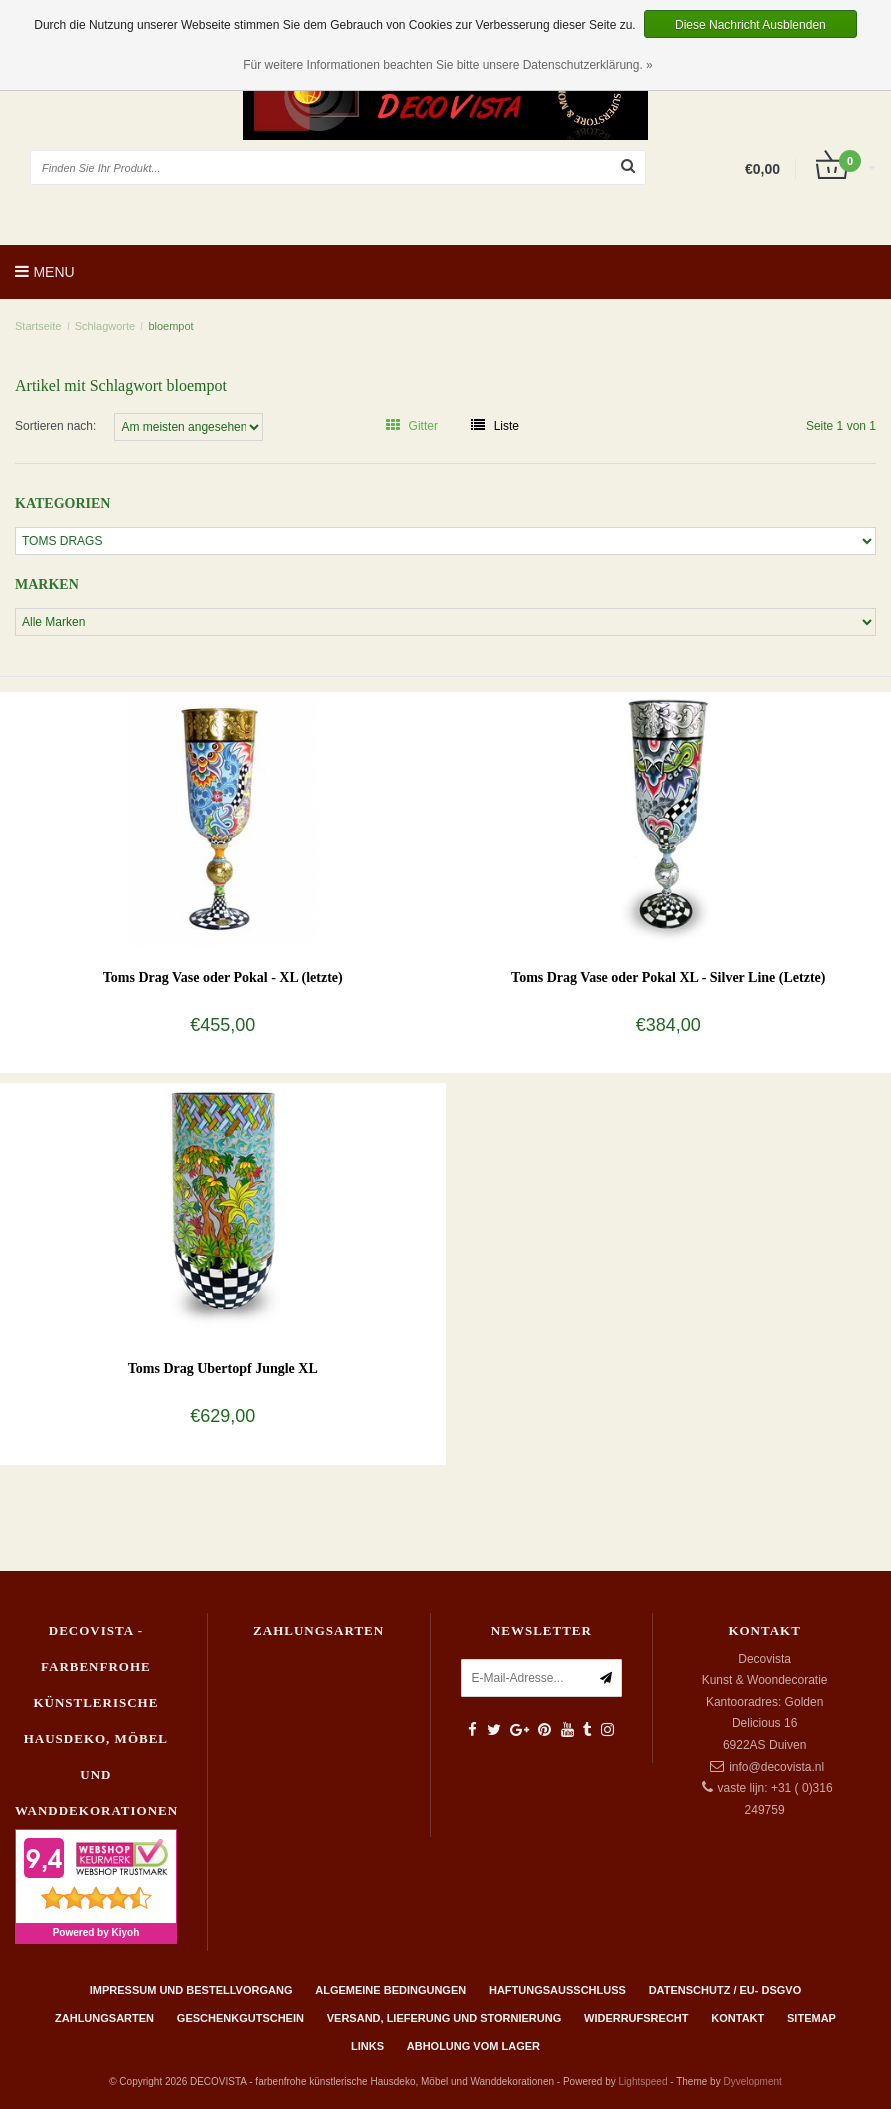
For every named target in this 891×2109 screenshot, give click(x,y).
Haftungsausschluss (557, 1990)
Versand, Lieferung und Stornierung (444, 2018)
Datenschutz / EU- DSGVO (725, 1990)
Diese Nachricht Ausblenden (750, 25)
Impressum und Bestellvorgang (191, 1990)
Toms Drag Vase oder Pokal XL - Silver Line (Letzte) (668, 977)
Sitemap (811, 2018)
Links (367, 2046)
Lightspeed (643, 2081)
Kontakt (737, 2018)
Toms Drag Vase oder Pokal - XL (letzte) (223, 977)
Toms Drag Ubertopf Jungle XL (223, 1368)
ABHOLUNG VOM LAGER (473, 2046)
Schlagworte (105, 326)
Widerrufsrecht (636, 2018)
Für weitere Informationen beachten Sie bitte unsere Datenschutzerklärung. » (448, 65)
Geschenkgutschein (240, 2018)
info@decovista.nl (776, 1767)
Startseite (38, 326)
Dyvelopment (752, 2081)
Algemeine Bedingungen (390, 1990)
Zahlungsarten (104, 2018)
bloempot (170, 326)
